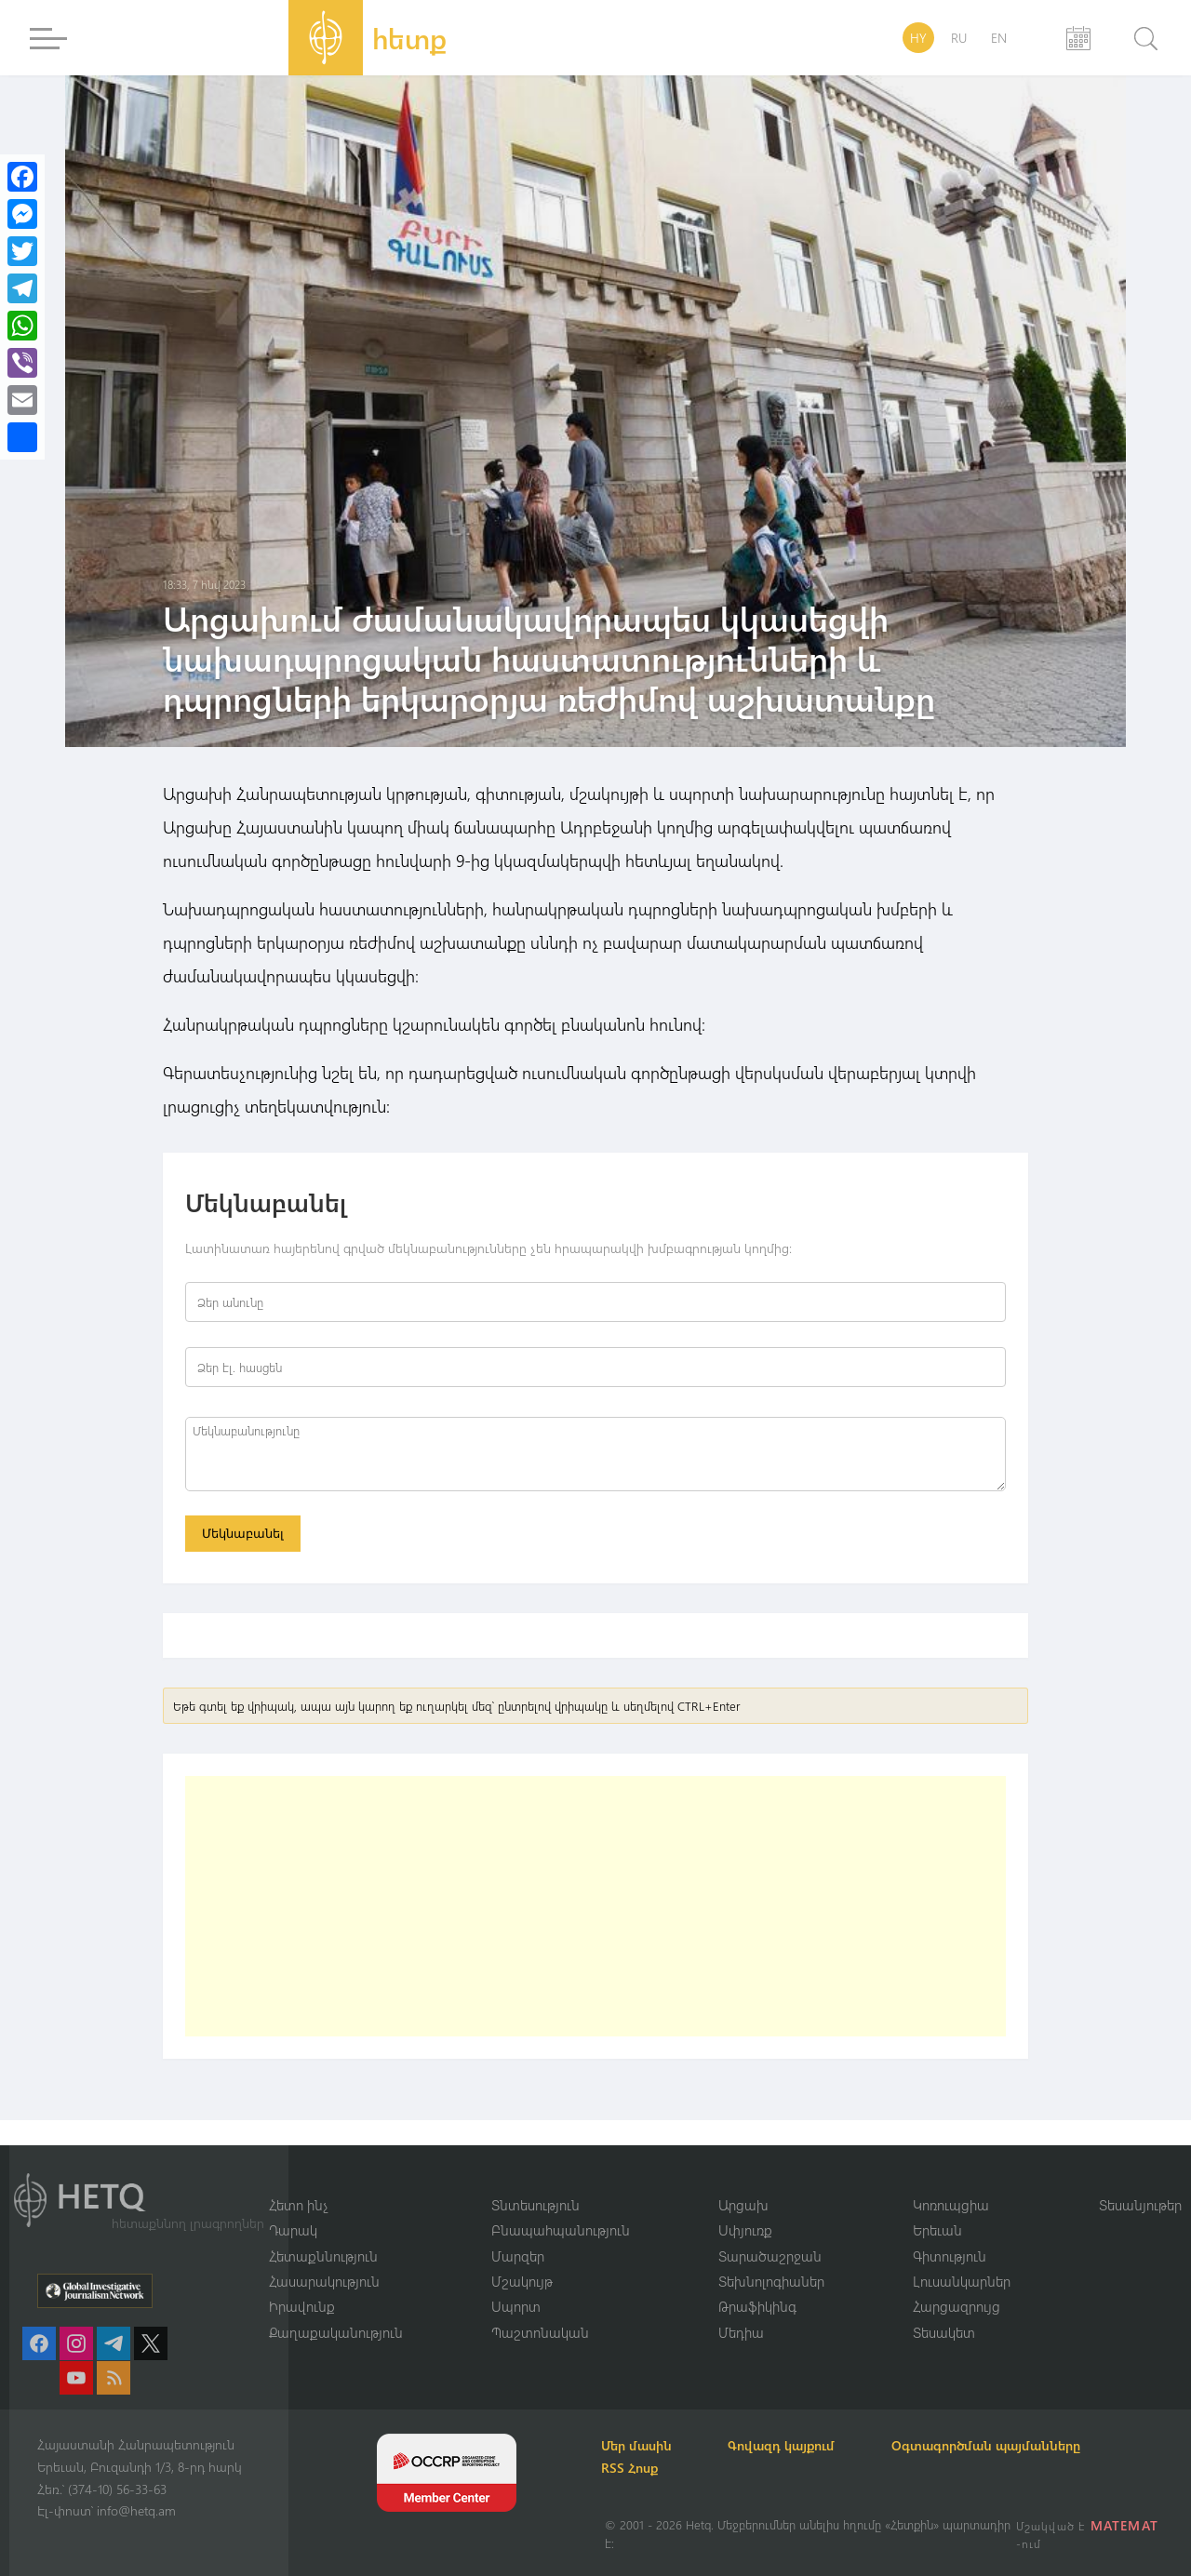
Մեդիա (741, 2332)
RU (959, 38)
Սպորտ (516, 2306)
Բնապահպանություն (560, 2230)
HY (918, 38)
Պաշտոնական (540, 2332)
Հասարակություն (324, 2281)
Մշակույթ (522, 2281)
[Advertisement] (595, 1908)
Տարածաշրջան (770, 2255)
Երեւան (937, 2230)
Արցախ (743, 2204)
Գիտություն (949, 2255)
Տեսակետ (944, 2332)
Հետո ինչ (298, 2204)
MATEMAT (1124, 2525)
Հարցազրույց (956, 2306)
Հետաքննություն (323, 2255)
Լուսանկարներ (961, 2281)
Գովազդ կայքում (788, 2445)
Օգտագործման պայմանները (996, 2445)
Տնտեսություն (535, 2204)
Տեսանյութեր (1140, 2204)
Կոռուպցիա (951, 2204)
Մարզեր (517, 2255)
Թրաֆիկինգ (757, 2306)
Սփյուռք (745, 2230)
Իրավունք (302, 2306)
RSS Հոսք (633, 2467)
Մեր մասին (640, 2445)
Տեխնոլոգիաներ (771, 2281)
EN (999, 38)
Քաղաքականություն (336, 2332)
